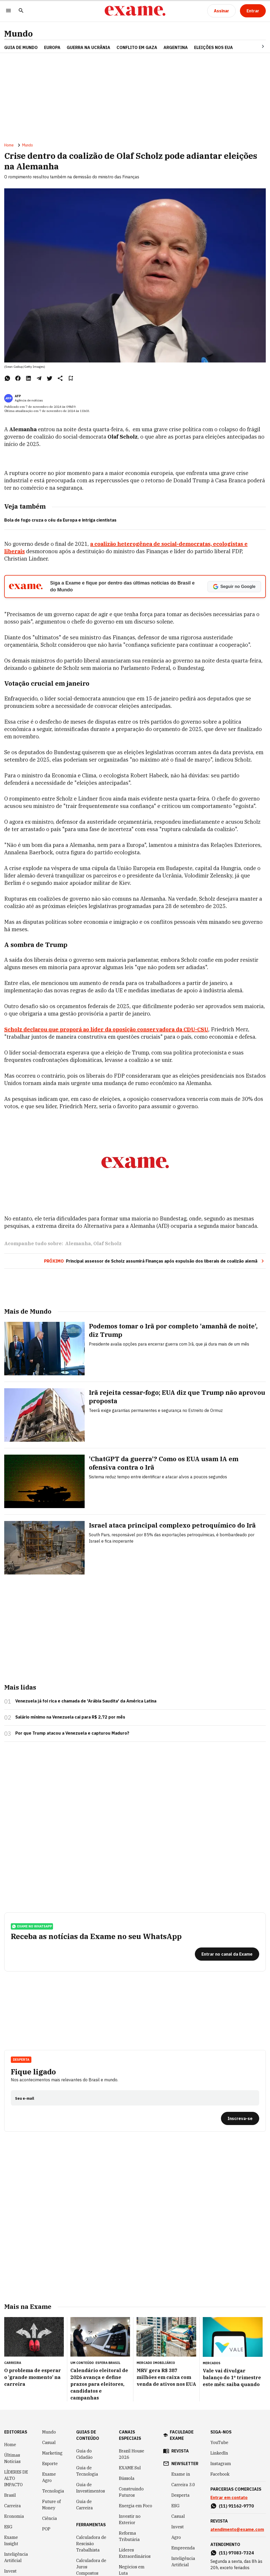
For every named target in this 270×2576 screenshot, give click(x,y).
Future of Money (51, 2423)
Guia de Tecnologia (87, 2390)
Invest (10, 2489)
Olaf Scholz (107, 1162)
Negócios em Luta (131, 2489)
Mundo (18, 33)
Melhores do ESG (131, 2560)
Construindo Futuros (131, 2411)
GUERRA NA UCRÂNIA (88, 47)
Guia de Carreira (84, 2423)
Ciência (49, 2437)
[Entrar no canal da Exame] (227, 1872)
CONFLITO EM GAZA (137, 47)
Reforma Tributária (129, 2455)
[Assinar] (221, 10)
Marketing (52, 2371)
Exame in (180, 2393)
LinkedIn (219, 2371)
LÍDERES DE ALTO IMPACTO (16, 2397)
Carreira (12, 2424)
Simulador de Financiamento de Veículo (91, 2509)
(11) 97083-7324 (236, 2471)
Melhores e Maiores (130, 2543)
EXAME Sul (130, 2386)
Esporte (50, 2382)
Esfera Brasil (107, 2282)
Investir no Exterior (130, 2438)
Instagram (220, 2382)
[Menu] (8, 11)
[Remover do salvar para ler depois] (71, 378)
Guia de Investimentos (90, 2406)
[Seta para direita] (256, 46)
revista (180, 2369)
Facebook (219, 2393)
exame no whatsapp (32, 1845)
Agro (176, 2456)
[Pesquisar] (21, 11)
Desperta (21, 1978)
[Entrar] (253, 10)
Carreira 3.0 (183, 2403)
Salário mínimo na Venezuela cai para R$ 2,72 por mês (70, 1635)
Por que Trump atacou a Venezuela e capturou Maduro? (72, 1651)
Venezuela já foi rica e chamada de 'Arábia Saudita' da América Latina (85, 1619)
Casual (49, 2361)
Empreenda (183, 2466)
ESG (8, 2445)
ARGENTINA (175, 47)
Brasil (10, 2414)
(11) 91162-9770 (236, 2424)
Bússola (126, 2397)
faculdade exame (182, 2354)
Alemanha (78, 1162)
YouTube (219, 2361)
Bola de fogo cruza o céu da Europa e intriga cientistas (60, 520)
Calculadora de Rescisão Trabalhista (91, 2462)
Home (9, 145)
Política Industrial (129, 2505)
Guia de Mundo (21, 47)
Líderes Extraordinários (135, 2472)
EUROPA (52, 47)
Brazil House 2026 (131, 2373)
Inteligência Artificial (16, 2476)
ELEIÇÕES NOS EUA (213, 47)
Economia (14, 2435)
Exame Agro (49, 2396)
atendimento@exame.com (237, 2448)
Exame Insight (11, 2459)
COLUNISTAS (17, 2511)
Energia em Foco (135, 2424)
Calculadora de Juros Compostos (91, 2486)
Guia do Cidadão (84, 2373)
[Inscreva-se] (240, 2037)
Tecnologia (53, 2409)
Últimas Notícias (12, 2377)
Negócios (13, 2500)
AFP (18, 396)
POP (46, 2447)
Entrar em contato (229, 2416)
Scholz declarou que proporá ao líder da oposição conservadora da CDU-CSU (106, 1029)
